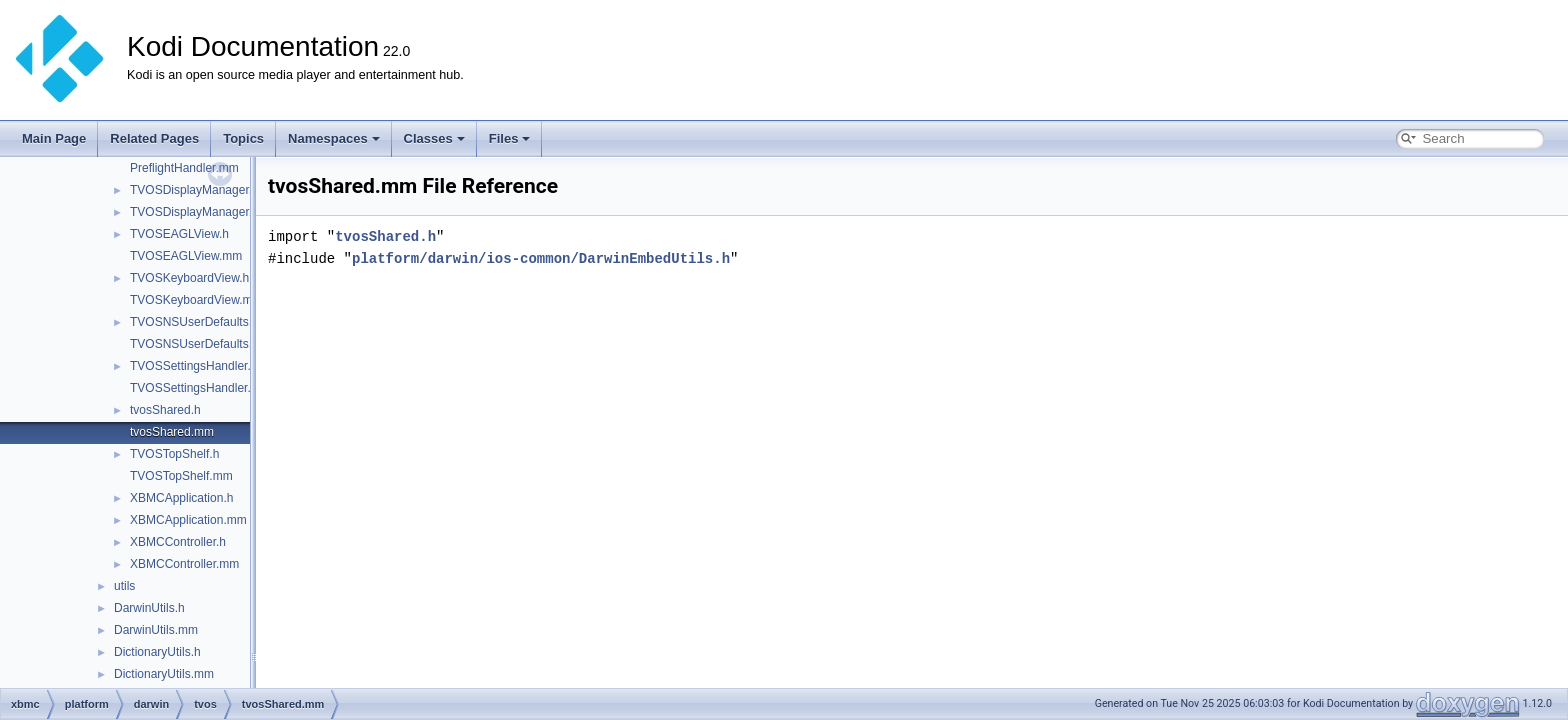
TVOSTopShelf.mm (181, 476)
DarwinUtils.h (149, 608)
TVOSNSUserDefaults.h (194, 322)
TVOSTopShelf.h (174, 454)
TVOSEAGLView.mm (186, 256)
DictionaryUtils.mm (164, 674)
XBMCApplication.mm (188, 520)
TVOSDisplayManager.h (194, 190)
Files (510, 138)
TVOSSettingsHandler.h (193, 366)
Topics (243, 138)
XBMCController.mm (184, 564)
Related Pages (154, 138)
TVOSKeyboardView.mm (196, 300)
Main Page (54, 138)
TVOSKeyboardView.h (189, 278)
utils (124, 586)
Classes (434, 138)
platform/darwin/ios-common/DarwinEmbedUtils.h (541, 258)
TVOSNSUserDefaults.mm (201, 344)
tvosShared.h (165, 410)
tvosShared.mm (172, 432)
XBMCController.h (178, 542)
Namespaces (334, 138)
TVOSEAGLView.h (179, 234)
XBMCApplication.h (181, 498)
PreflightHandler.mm (184, 168)
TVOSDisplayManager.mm (201, 212)
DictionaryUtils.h (157, 652)
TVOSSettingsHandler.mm (200, 388)
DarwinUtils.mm (156, 630)
